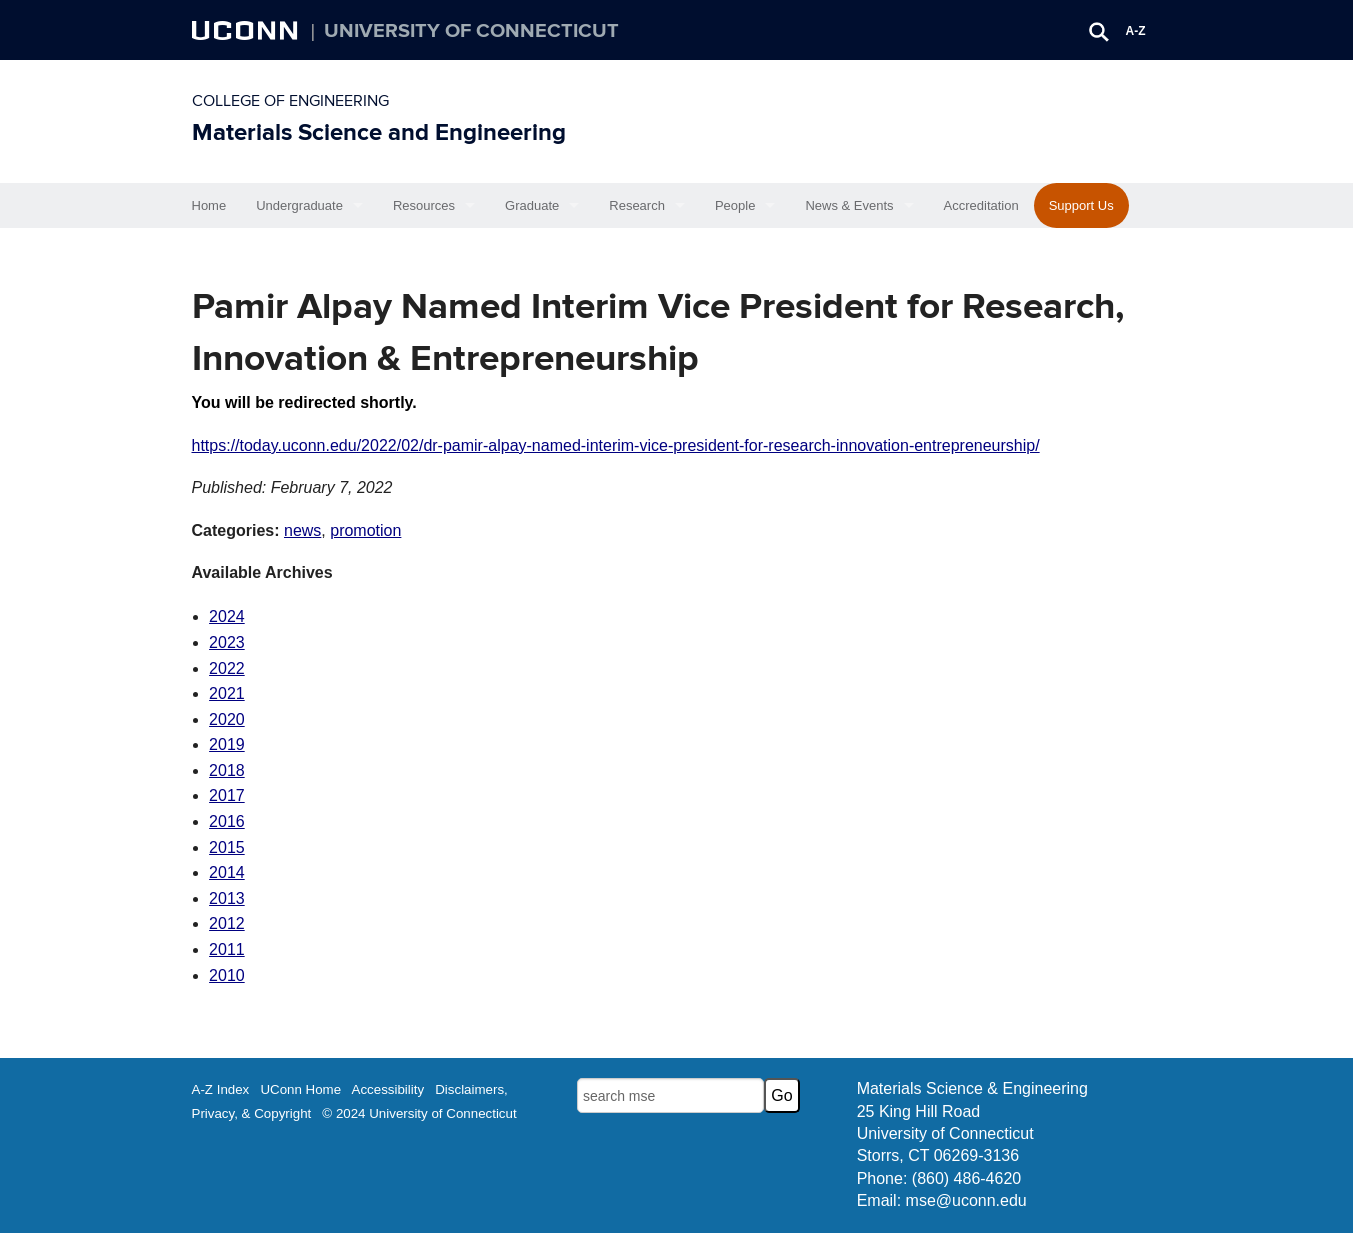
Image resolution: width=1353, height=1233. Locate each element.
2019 (227, 744)
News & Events (849, 205)
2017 (227, 795)
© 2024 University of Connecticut (419, 1113)
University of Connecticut (471, 31)
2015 (227, 847)
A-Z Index (221, 1089)
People (735, 205)
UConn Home (300, 1089)
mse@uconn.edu (966, 1200)
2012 (227, 923)
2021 (227, 693)
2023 (227, 642)
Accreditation (981, 205)
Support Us (1081, 205)
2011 (227, 949)
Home (209, 205)
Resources (424, 205)
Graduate (532, 205)
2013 (227, 898)
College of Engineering (290, 101)
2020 (227, 719)
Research (637, 205)
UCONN (247, 30)
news (302, 530)
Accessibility (388, 1089)
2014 (227, 872)
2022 (227, 668)
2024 (227, 616)
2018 (227, 770)
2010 (227, 975)
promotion (365, 530)
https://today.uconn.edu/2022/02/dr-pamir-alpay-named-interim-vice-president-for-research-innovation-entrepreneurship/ (616, 445)
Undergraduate (299, 205)
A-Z (1136, 31)
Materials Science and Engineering (379, 132)
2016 (227, 821)
